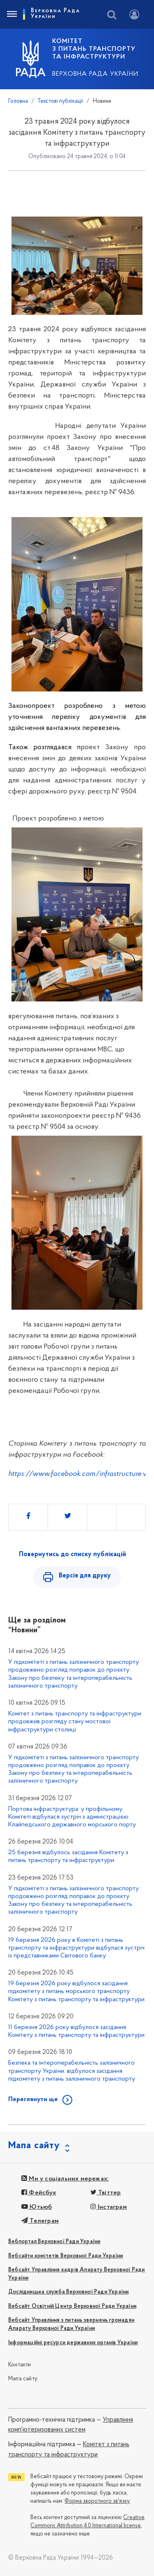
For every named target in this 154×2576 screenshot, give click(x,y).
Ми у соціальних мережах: (65, 2179)
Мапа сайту (22, 2379)
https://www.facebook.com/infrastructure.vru (80, 1474)
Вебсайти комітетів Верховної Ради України (65, 2256)
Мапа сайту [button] (34, 2146)
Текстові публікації (60, 101)
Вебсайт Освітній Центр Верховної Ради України (72, 2306)
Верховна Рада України (95, 74)
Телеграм (40, 2221)
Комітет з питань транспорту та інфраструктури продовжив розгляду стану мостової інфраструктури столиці (74, 1722)
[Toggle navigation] (11, 14)
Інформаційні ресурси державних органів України (73, 2343)
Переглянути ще (33, 2099)
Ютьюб (36, 2207)
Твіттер (105, 2193)
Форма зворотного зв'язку (97, 2501)
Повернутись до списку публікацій (72, 1554)
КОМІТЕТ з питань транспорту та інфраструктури (94, 49)
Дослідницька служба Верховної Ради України (68, 2292)
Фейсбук (38, 2193)
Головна (18, 101)
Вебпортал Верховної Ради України (54, 2242)
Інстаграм (108, 2207)
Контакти (19, 2365)
